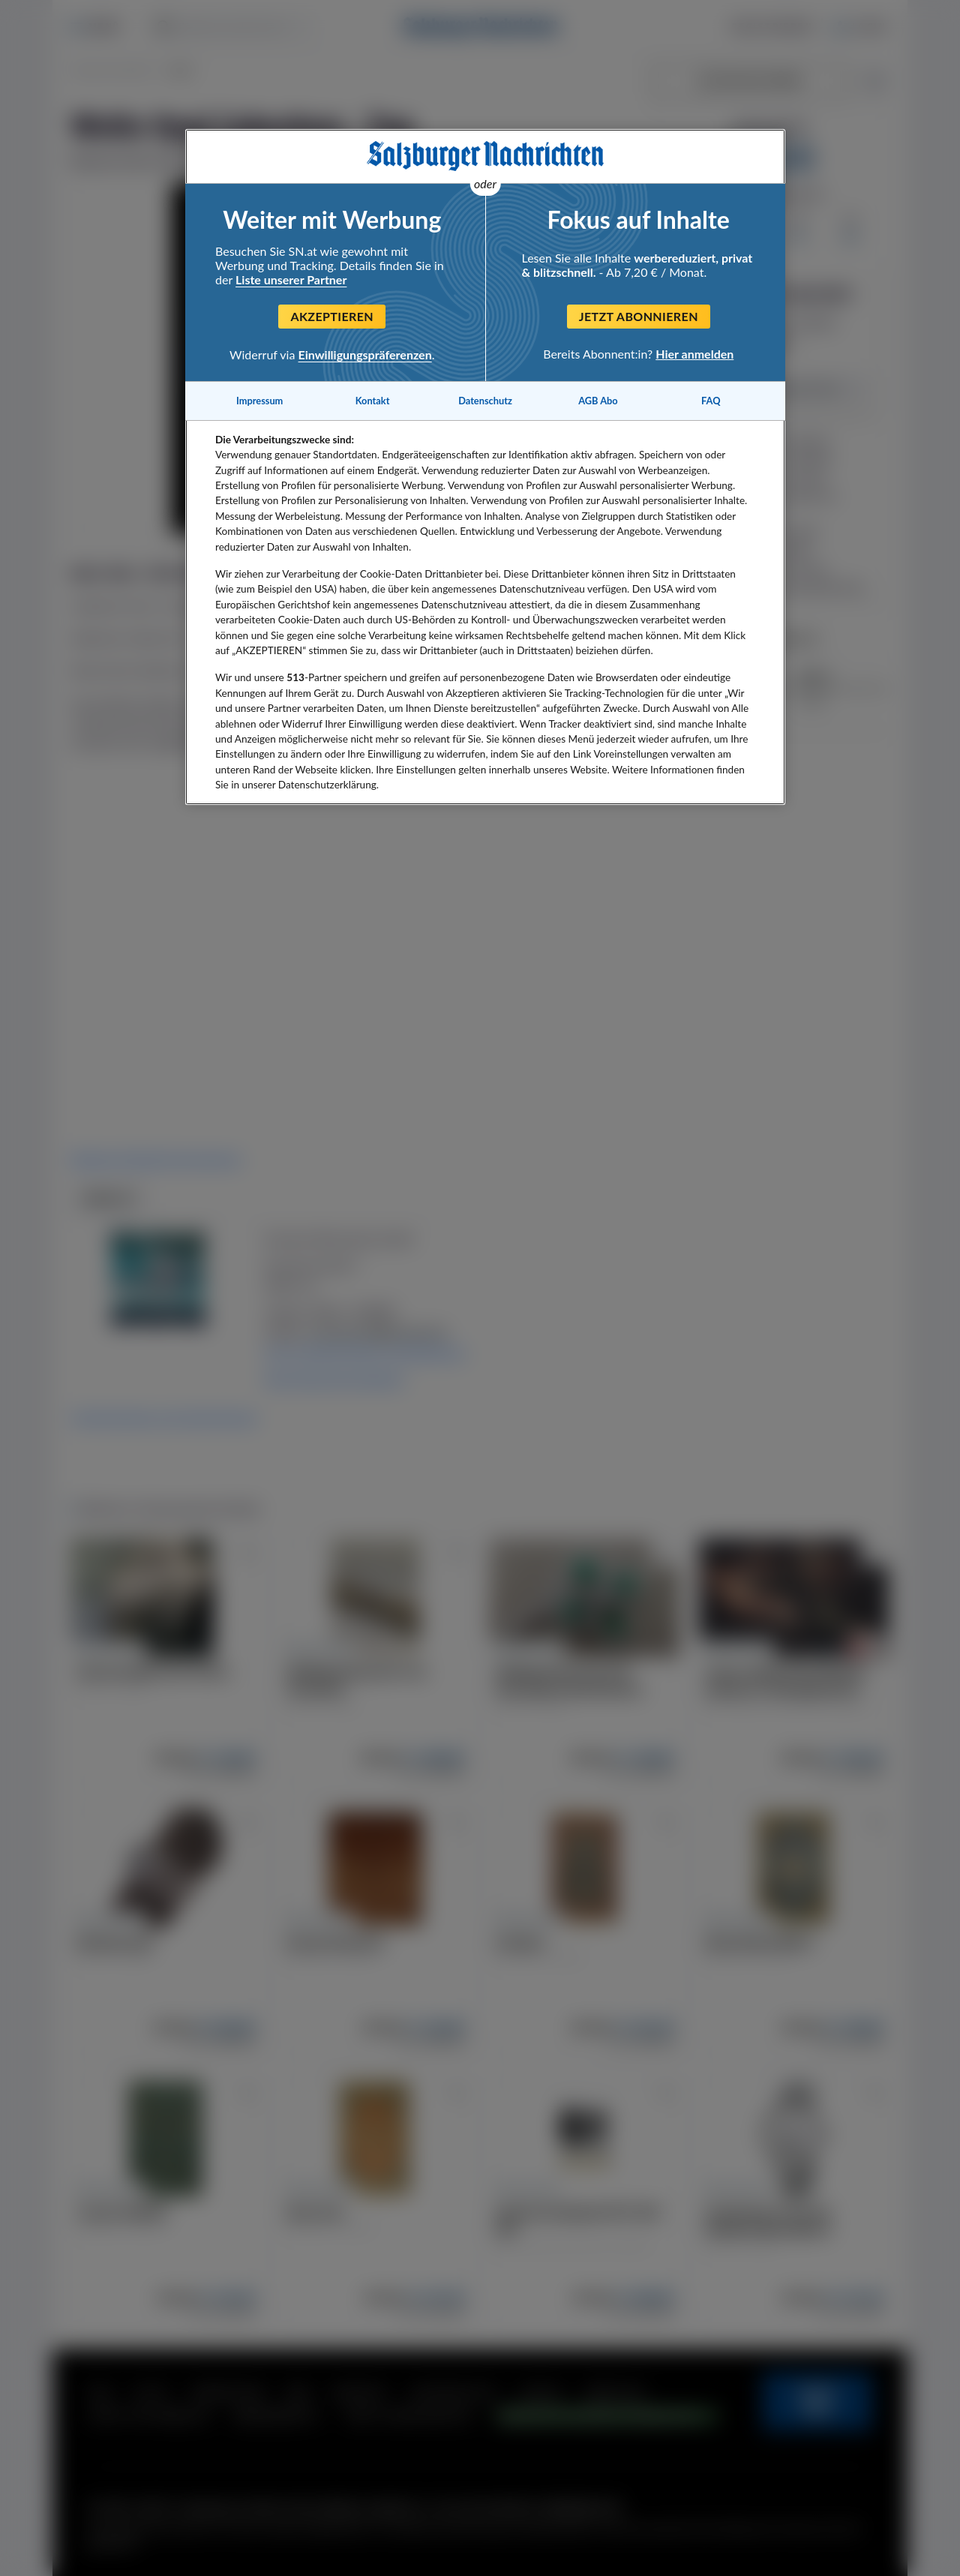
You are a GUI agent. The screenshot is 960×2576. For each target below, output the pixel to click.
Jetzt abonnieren (638, 316)
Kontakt (373, 401)
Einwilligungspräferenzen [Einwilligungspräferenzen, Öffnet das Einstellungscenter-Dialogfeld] (365, 354)
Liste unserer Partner (291, 279)
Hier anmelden (695, 354)
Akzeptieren (332, 316)
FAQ (710, 401)
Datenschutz (485, 401)
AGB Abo (598, 401)
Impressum (259, 401)
